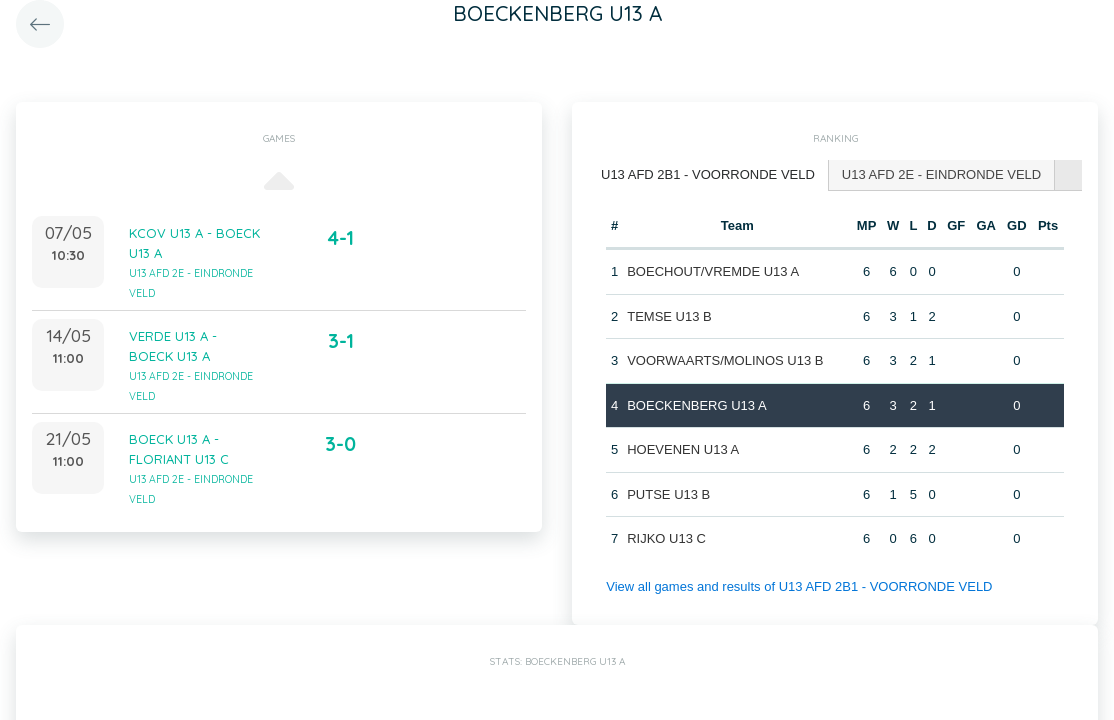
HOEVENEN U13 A (683, 449)
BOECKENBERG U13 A (696, 405)
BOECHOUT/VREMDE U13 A (713, 271)
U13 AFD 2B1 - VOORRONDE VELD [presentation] (708, 174)
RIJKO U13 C (666, 538)
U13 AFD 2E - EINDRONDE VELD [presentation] (941, 174)
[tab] (708, 175)
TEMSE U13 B (669, 316)
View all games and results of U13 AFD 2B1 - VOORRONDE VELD (799, 586)
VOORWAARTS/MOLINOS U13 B (725, 360)
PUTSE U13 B (668, 494)
